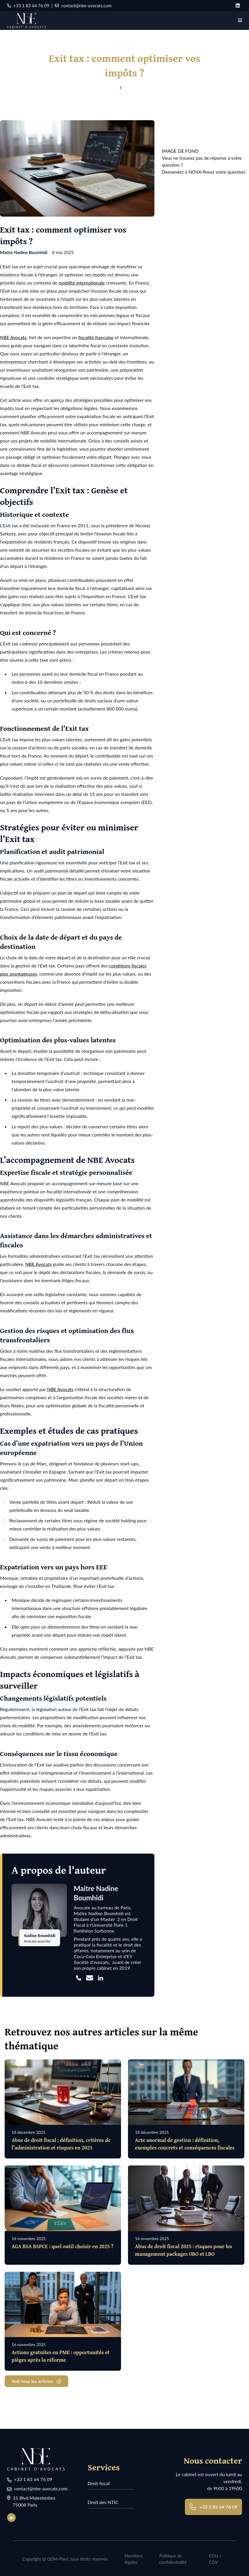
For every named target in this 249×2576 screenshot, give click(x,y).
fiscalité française (95, 337)
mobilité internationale (82, 282)
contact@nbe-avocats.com (83, 5)
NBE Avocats (13, 337)
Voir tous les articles (36, 2380)
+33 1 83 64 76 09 (28, 5)
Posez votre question (224, 172)
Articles (131, 87)
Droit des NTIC (103, 2501)
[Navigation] (240, 20)
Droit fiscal (99, 2482)
